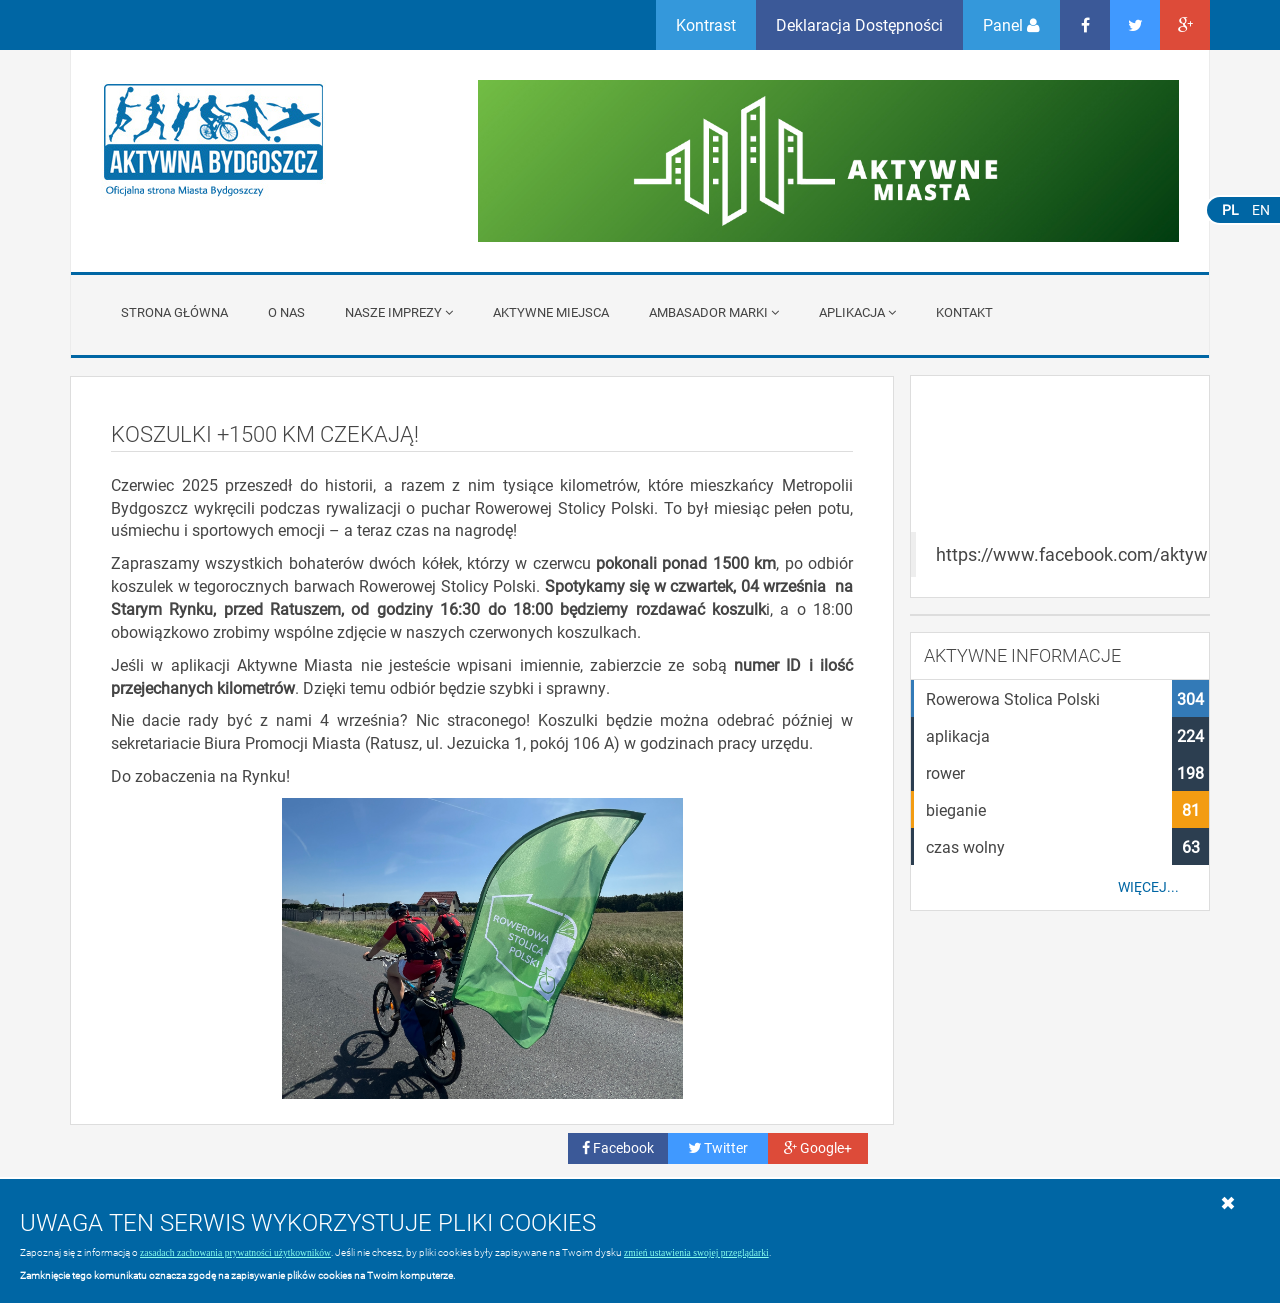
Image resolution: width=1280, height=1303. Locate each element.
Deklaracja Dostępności (859, 24)
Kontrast (706, 24)
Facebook (618, 1147)
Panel (1011, 24)
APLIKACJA (857, 312)
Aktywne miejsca (551, 312)
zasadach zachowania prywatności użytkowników (235, 1252)
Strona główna (174, 312)
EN (1261, 209)
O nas (286, 312)
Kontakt (964, 312)
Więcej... (1148, 887)
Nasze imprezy (399, 312)
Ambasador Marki (714, 312)
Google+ (818, 1147)
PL (1230, 209)
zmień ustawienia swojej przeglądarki (696, 1252)
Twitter (718, 1147)
